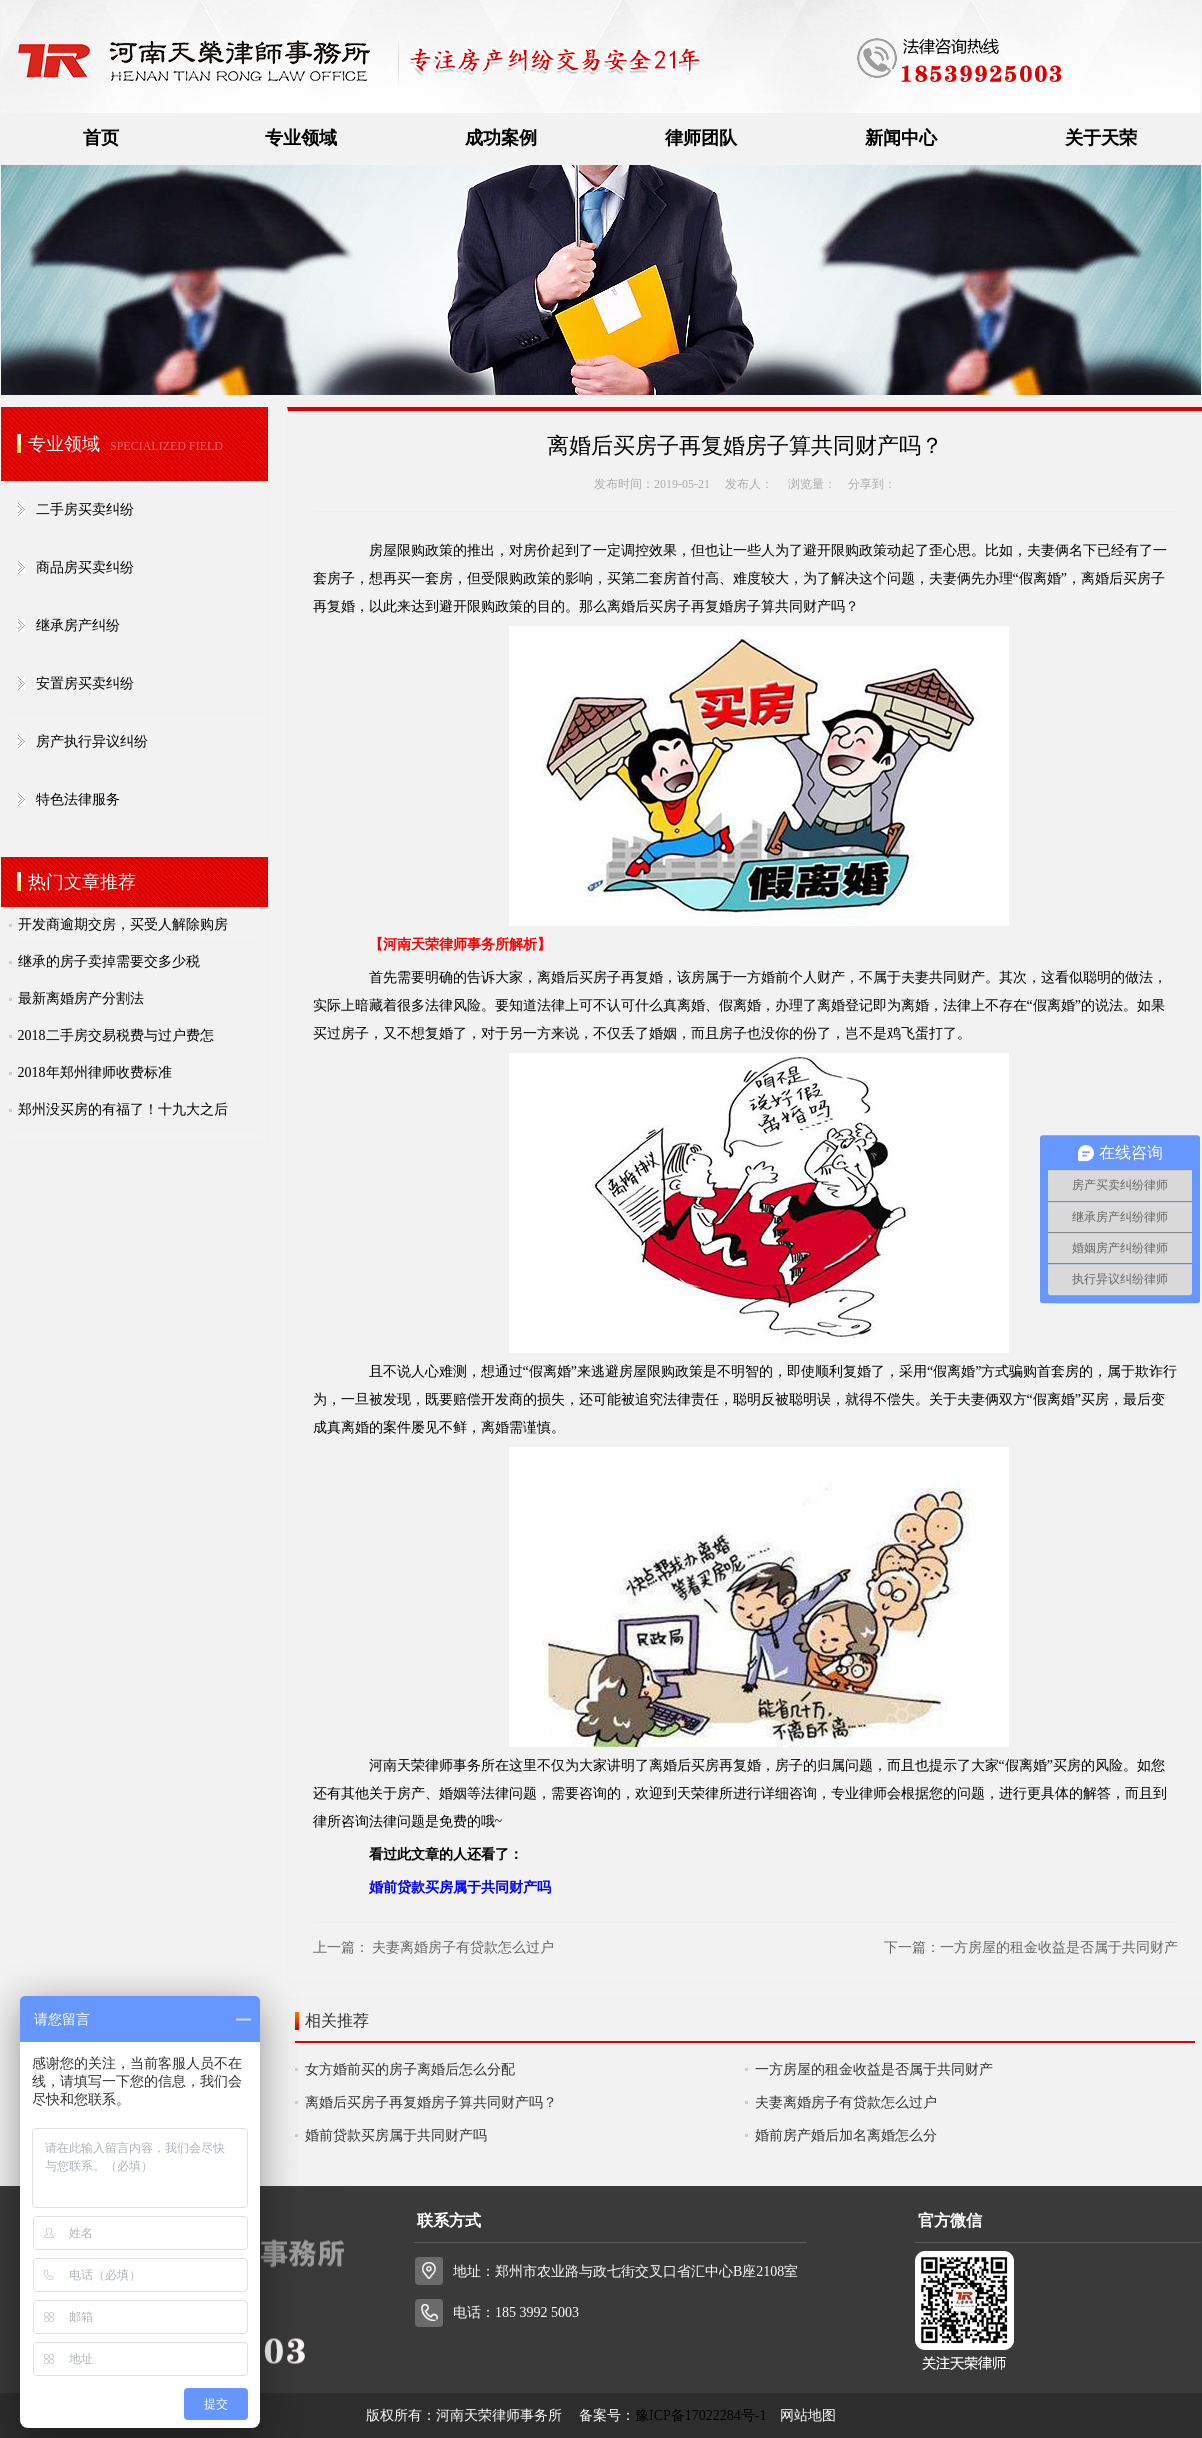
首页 (101, 138)
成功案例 (501, 138)
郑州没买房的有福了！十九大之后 (123, 1109)
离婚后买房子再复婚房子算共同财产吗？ (431, 2102)
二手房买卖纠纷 (85, 509)
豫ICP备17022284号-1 (700, 2415)
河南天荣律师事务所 (432, 1765)
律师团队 (701, 138)
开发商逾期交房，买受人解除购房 (123, 924)
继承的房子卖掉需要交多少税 (109, 961)
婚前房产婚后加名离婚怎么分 (846, 2135)
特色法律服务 (78, 799)
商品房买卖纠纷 (85, 567)
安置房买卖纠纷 (85, 683)
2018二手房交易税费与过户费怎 (116, 1035)
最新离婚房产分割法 (81, 998)
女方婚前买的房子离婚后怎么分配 (410, 2069)
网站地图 (808, 2415)
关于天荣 (1101, 138)
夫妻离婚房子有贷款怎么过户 (463, 1947)
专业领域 (301, 138)
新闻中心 (901, 138)
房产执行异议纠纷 (92, 741)
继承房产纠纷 (78, 625)
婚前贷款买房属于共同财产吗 (396, 2135)
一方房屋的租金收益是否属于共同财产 (1059, 1947)
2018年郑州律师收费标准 (95, 1072)
